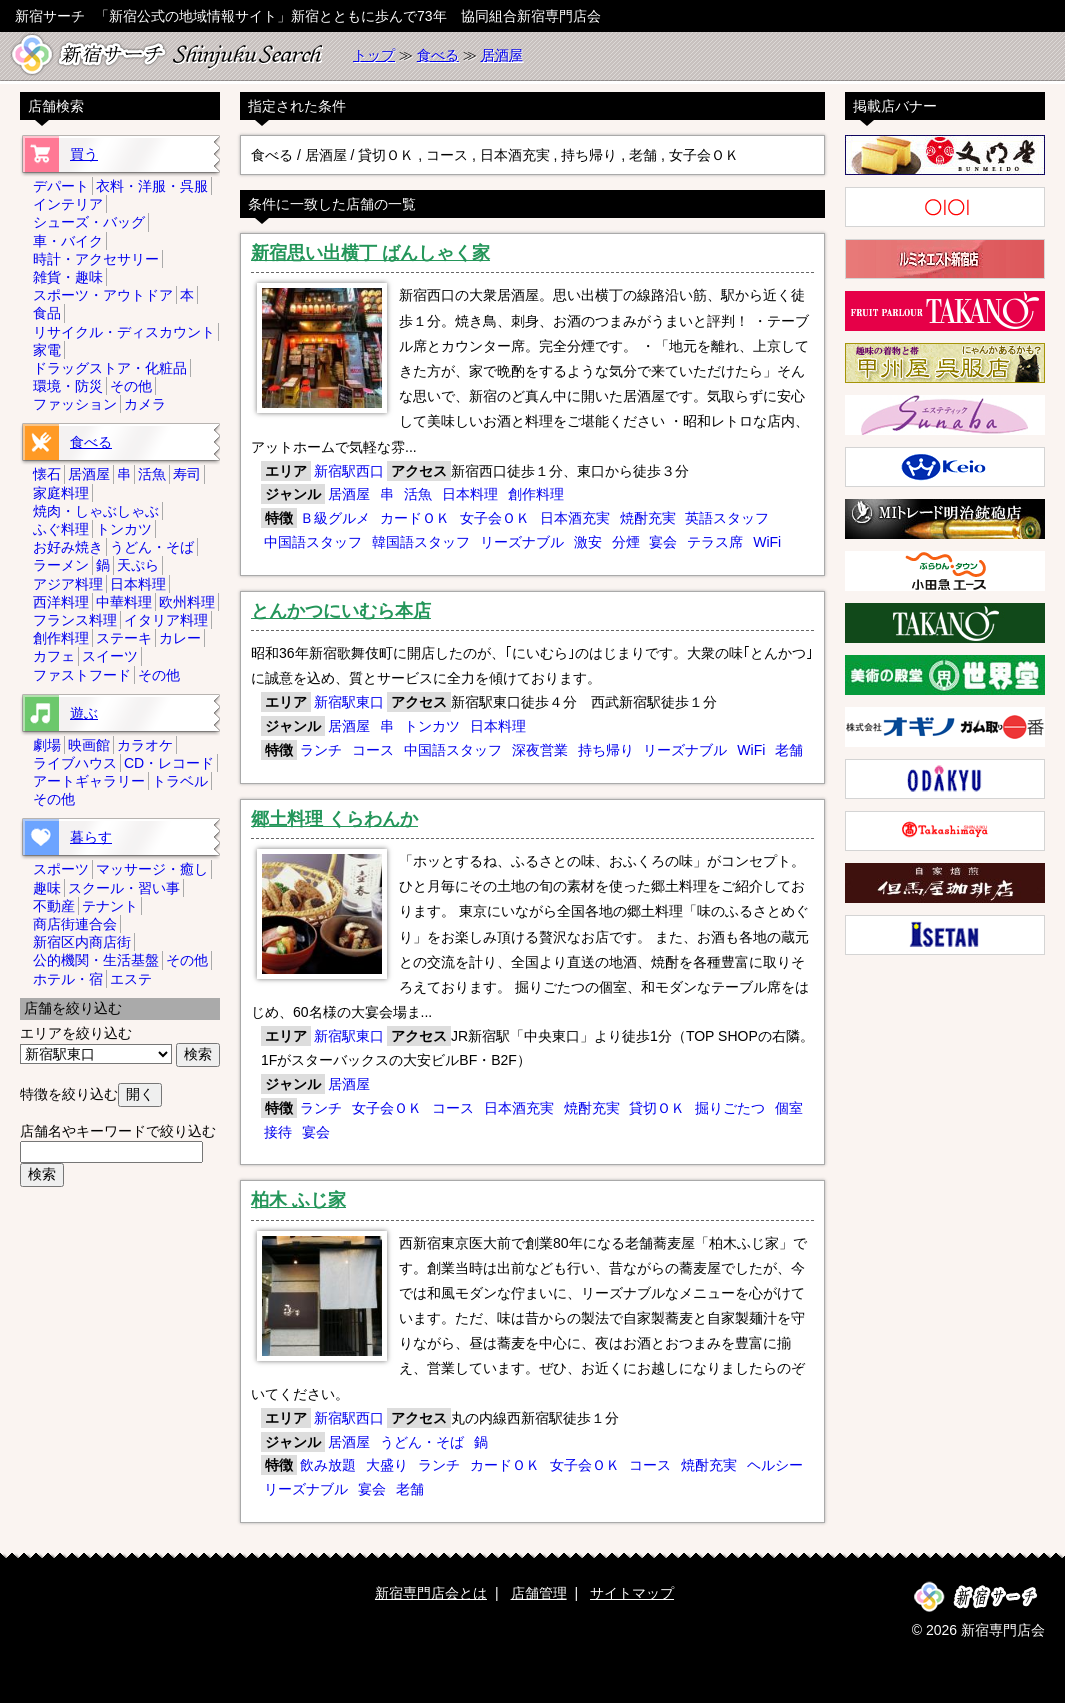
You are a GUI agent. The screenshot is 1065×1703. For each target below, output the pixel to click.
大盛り (387, 1465)
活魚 (418, 494)
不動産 (54, 906)
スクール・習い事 (124, 888)
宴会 (663, 542)
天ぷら (138, 565)
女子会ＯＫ (495, 518)
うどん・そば (422, 1442)
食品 (47, 313)
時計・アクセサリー (96, 259)
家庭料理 (61, 493)
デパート (61, 186)
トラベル (180, 781)
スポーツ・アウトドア (103, 295)
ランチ (321, 750)
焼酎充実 (648, 518)
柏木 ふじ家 (298, 1200)
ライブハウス (75, 763)
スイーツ (110, 656)
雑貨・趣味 (68, 277)
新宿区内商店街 (82, 942)
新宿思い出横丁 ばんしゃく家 (370, 253)
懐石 (47, 474)
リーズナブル (522, 542)
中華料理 (124, 602)
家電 (47, 350)
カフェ (54, 656)
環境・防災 (68, 386)
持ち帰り (606, 750)
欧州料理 (187, 602)
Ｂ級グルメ (335, 518)
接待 (278, 1132)
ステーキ (124, 638)
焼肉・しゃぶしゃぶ (96, 511)
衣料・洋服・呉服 (152, 186)
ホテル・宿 (68, 979)
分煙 (626, 542)
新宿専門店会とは (431, 1593)
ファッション (75, 404)
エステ (131, 979)
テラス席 (715, 542)
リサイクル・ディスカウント (124, 332)
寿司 (187, 474)
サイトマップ (632, 1593)
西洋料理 (61, 602)
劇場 (47, 745)
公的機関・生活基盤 (96, 960)
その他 (131, 386)
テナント (110, 906)
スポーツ (61, 869)
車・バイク (68, 241)
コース (373, 750)
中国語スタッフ (313, 542)
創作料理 (536, 494)
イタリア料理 (166, 620)
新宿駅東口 (349, 702)
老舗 (789, 750)
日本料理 (470, 494)
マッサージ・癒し (152, 869)
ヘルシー (775, 1465)
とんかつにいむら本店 (341, 611)
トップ (374, 55)
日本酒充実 (575, 518)
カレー (180, 638)
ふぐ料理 (61, 529)
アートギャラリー (89, 781)
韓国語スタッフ (421, 542)
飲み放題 (328, 1465)
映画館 (89, 745)
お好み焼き (68, 547)
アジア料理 (68, 584)
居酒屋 (502, 55)
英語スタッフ (727, 518)
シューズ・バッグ (89, 222)
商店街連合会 (75, 924)
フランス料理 (75, 620)
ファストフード (82, 675)
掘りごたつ (730, 1108)
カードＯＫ (415, 518)
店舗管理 (539, 1593)
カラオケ (145, 745)
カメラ (145, 404)
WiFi (767, 542)
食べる (438, 55)
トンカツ (432, 726)
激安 (588, 542)
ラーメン (61, 565)
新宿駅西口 (349, 471)
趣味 (47, 888)
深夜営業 (540, 750)
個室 (789, 1108)
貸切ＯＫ (657, 1108)
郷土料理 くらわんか (334, 819)
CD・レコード (169, 763)
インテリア (68, 204)
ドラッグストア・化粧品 (110, 368)
